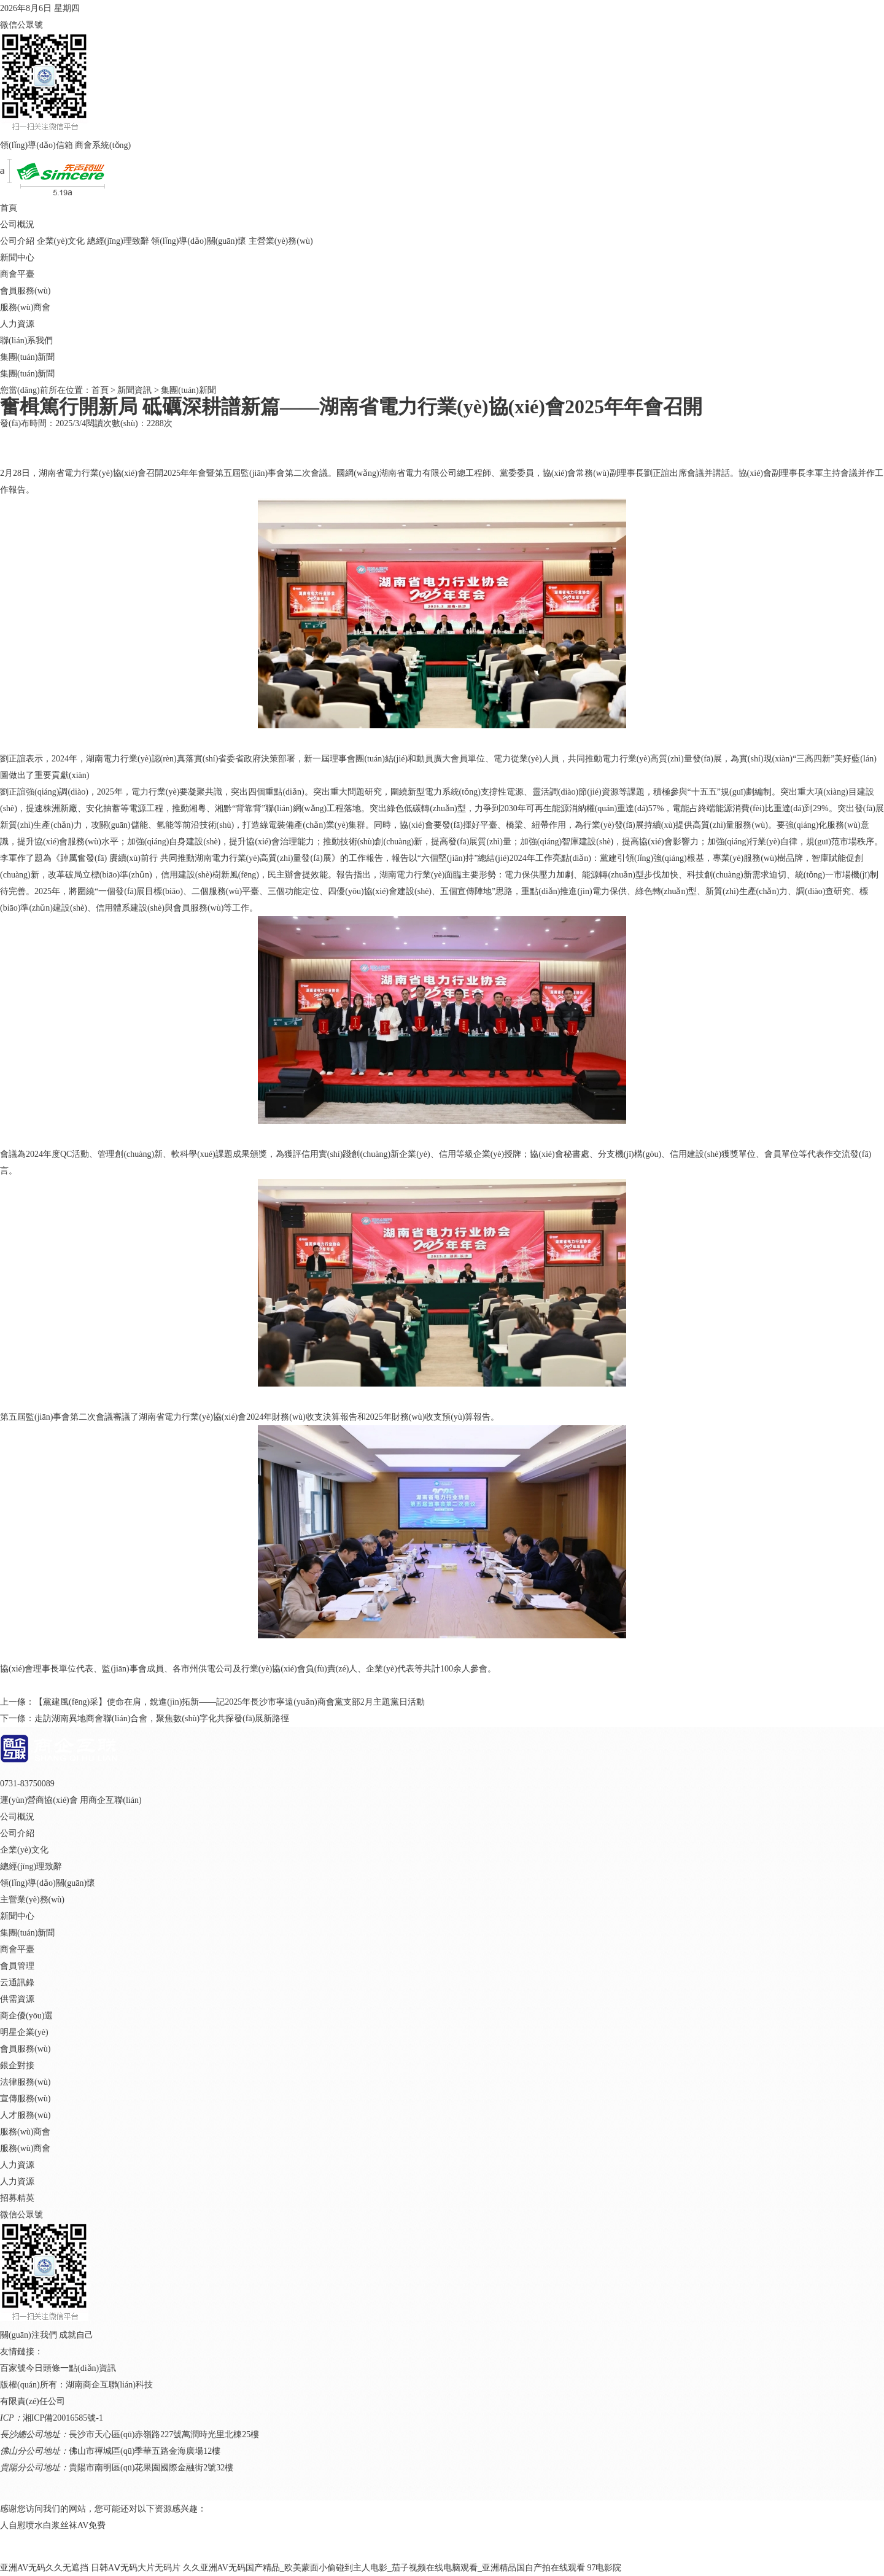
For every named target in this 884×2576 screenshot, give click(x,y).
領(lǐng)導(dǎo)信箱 (36, 145)
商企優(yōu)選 (26, 2015)
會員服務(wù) (25, 290)
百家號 (13, 2368)
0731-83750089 (27, 1783)
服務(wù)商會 (25, 307)
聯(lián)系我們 (26, 340)
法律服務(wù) (25, 2082)
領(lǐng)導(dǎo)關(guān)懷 (198, 241)
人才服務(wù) (25, 2115)
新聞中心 (17, 257)
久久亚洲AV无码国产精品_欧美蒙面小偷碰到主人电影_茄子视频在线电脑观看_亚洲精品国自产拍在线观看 (384, 2567)
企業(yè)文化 (61, 241)
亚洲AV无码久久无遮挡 (44, 2567)
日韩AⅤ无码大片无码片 (135, 2567)
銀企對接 (17, 2065)
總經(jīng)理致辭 (118, 241)
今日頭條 (43, 2368)
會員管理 (17, 1966)
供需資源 (17, 1999)
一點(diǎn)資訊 (88, 2368)
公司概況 (17, 224)
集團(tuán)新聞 (27, 357)
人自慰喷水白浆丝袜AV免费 (53, 2525)
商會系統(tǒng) (103, 145)
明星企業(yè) (24, 2032)
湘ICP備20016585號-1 (63, 2417)
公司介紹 (17, 241)
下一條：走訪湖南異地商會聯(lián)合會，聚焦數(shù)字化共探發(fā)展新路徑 (144, 1718)
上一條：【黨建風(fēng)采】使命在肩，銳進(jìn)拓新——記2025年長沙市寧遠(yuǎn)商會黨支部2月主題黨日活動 (212, 1701)
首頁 (8, 207)
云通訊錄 (17, 1982)
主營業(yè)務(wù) (281, 241)
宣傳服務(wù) (25, 2098)
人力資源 (17, 324)
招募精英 (17, 2198)
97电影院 (604, 2567)
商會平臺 (17, 274)
